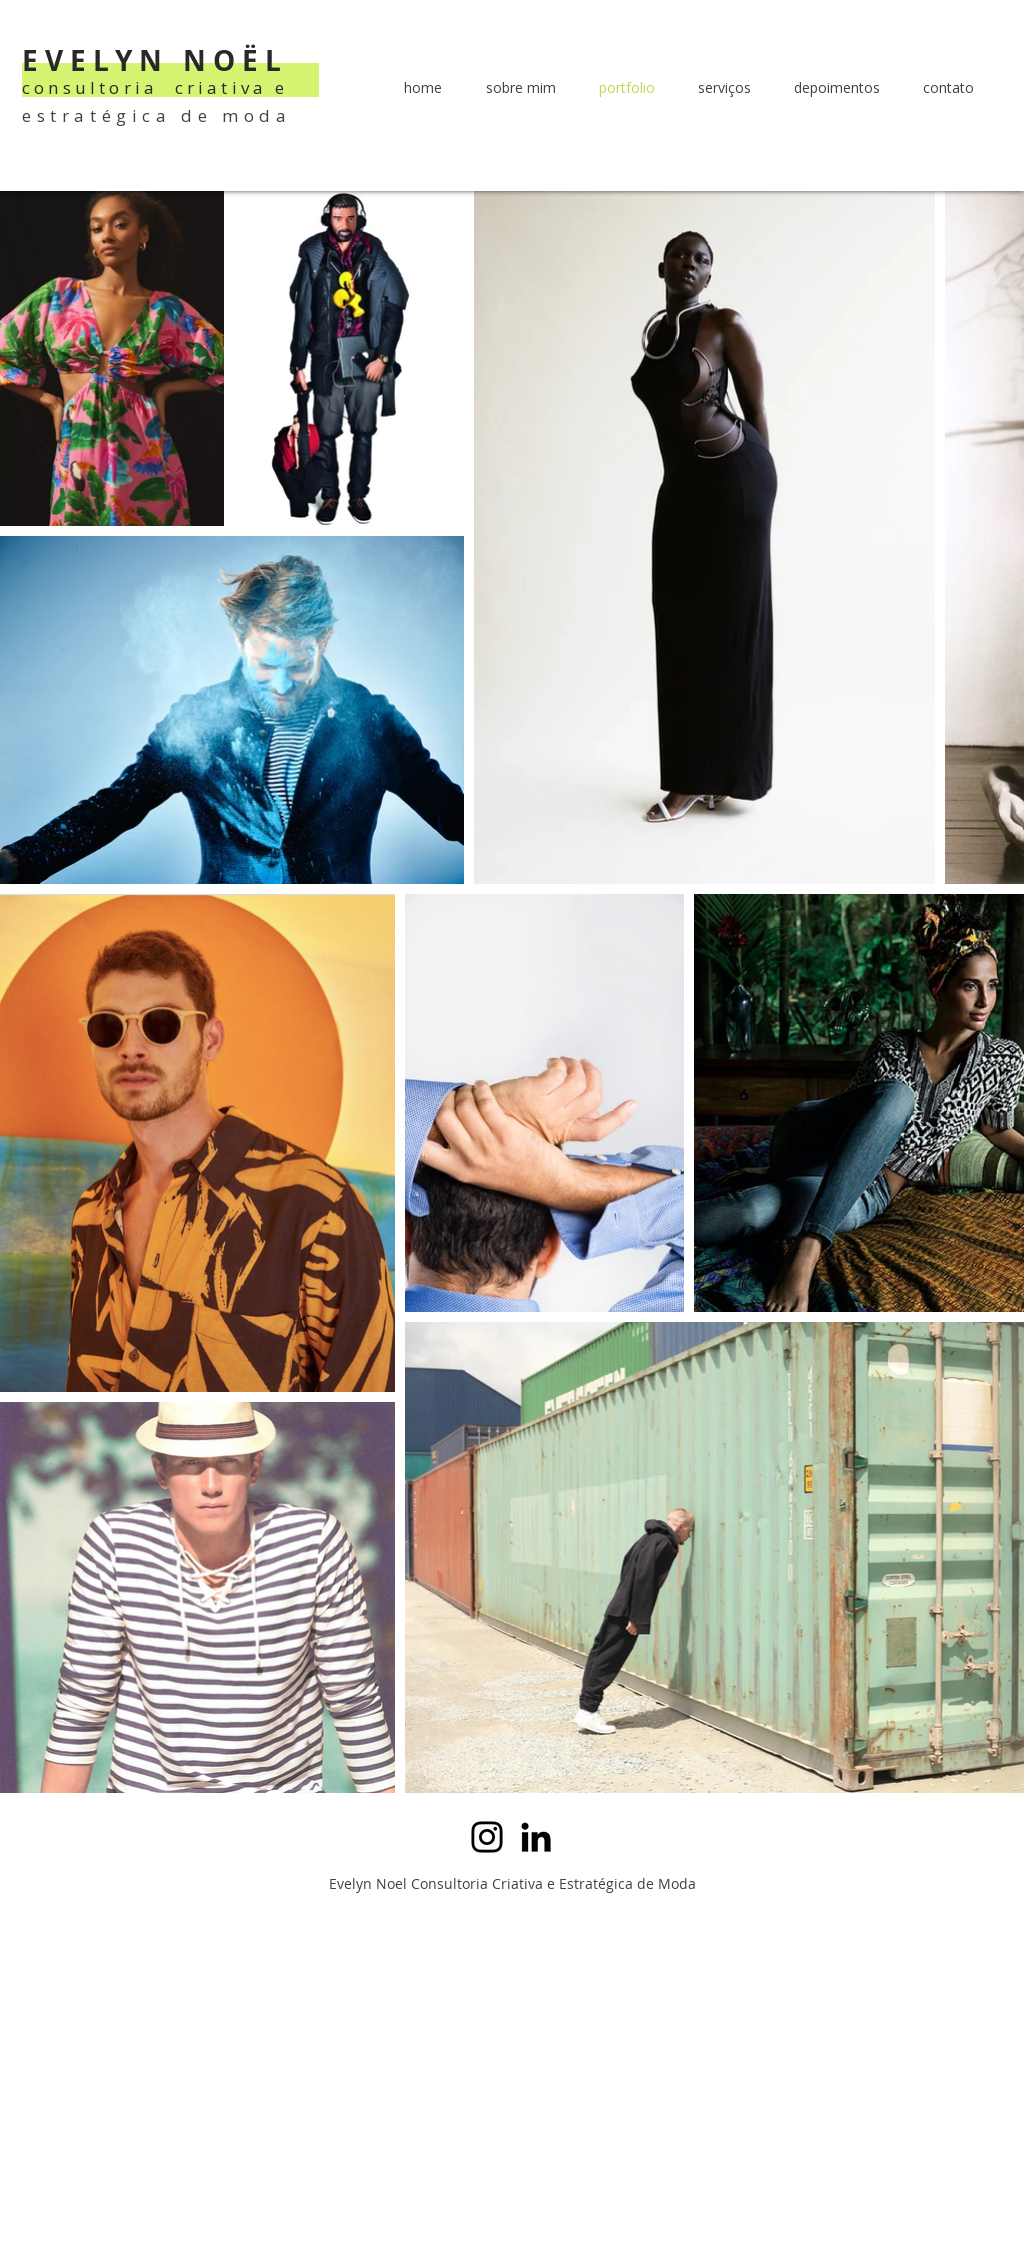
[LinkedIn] (536, 1837)
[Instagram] (487, 1837)
